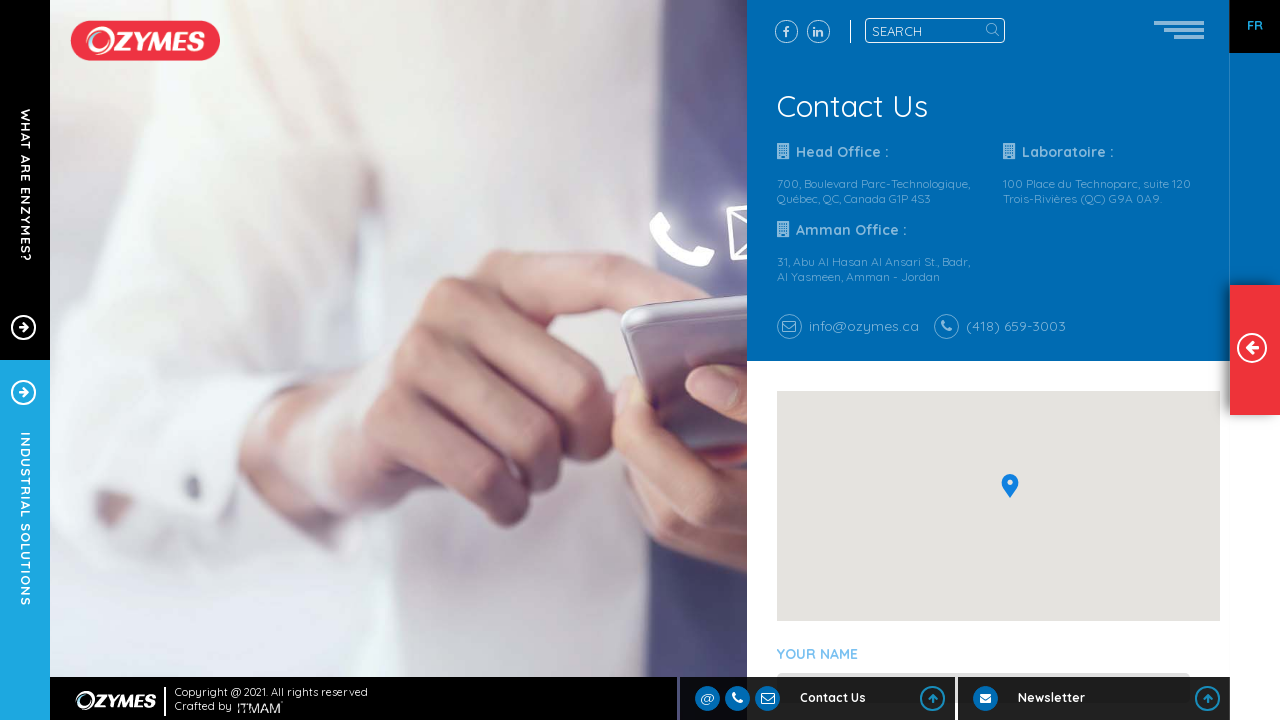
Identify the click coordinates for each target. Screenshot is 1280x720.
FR (1255, 25)
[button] (1017, 506)
